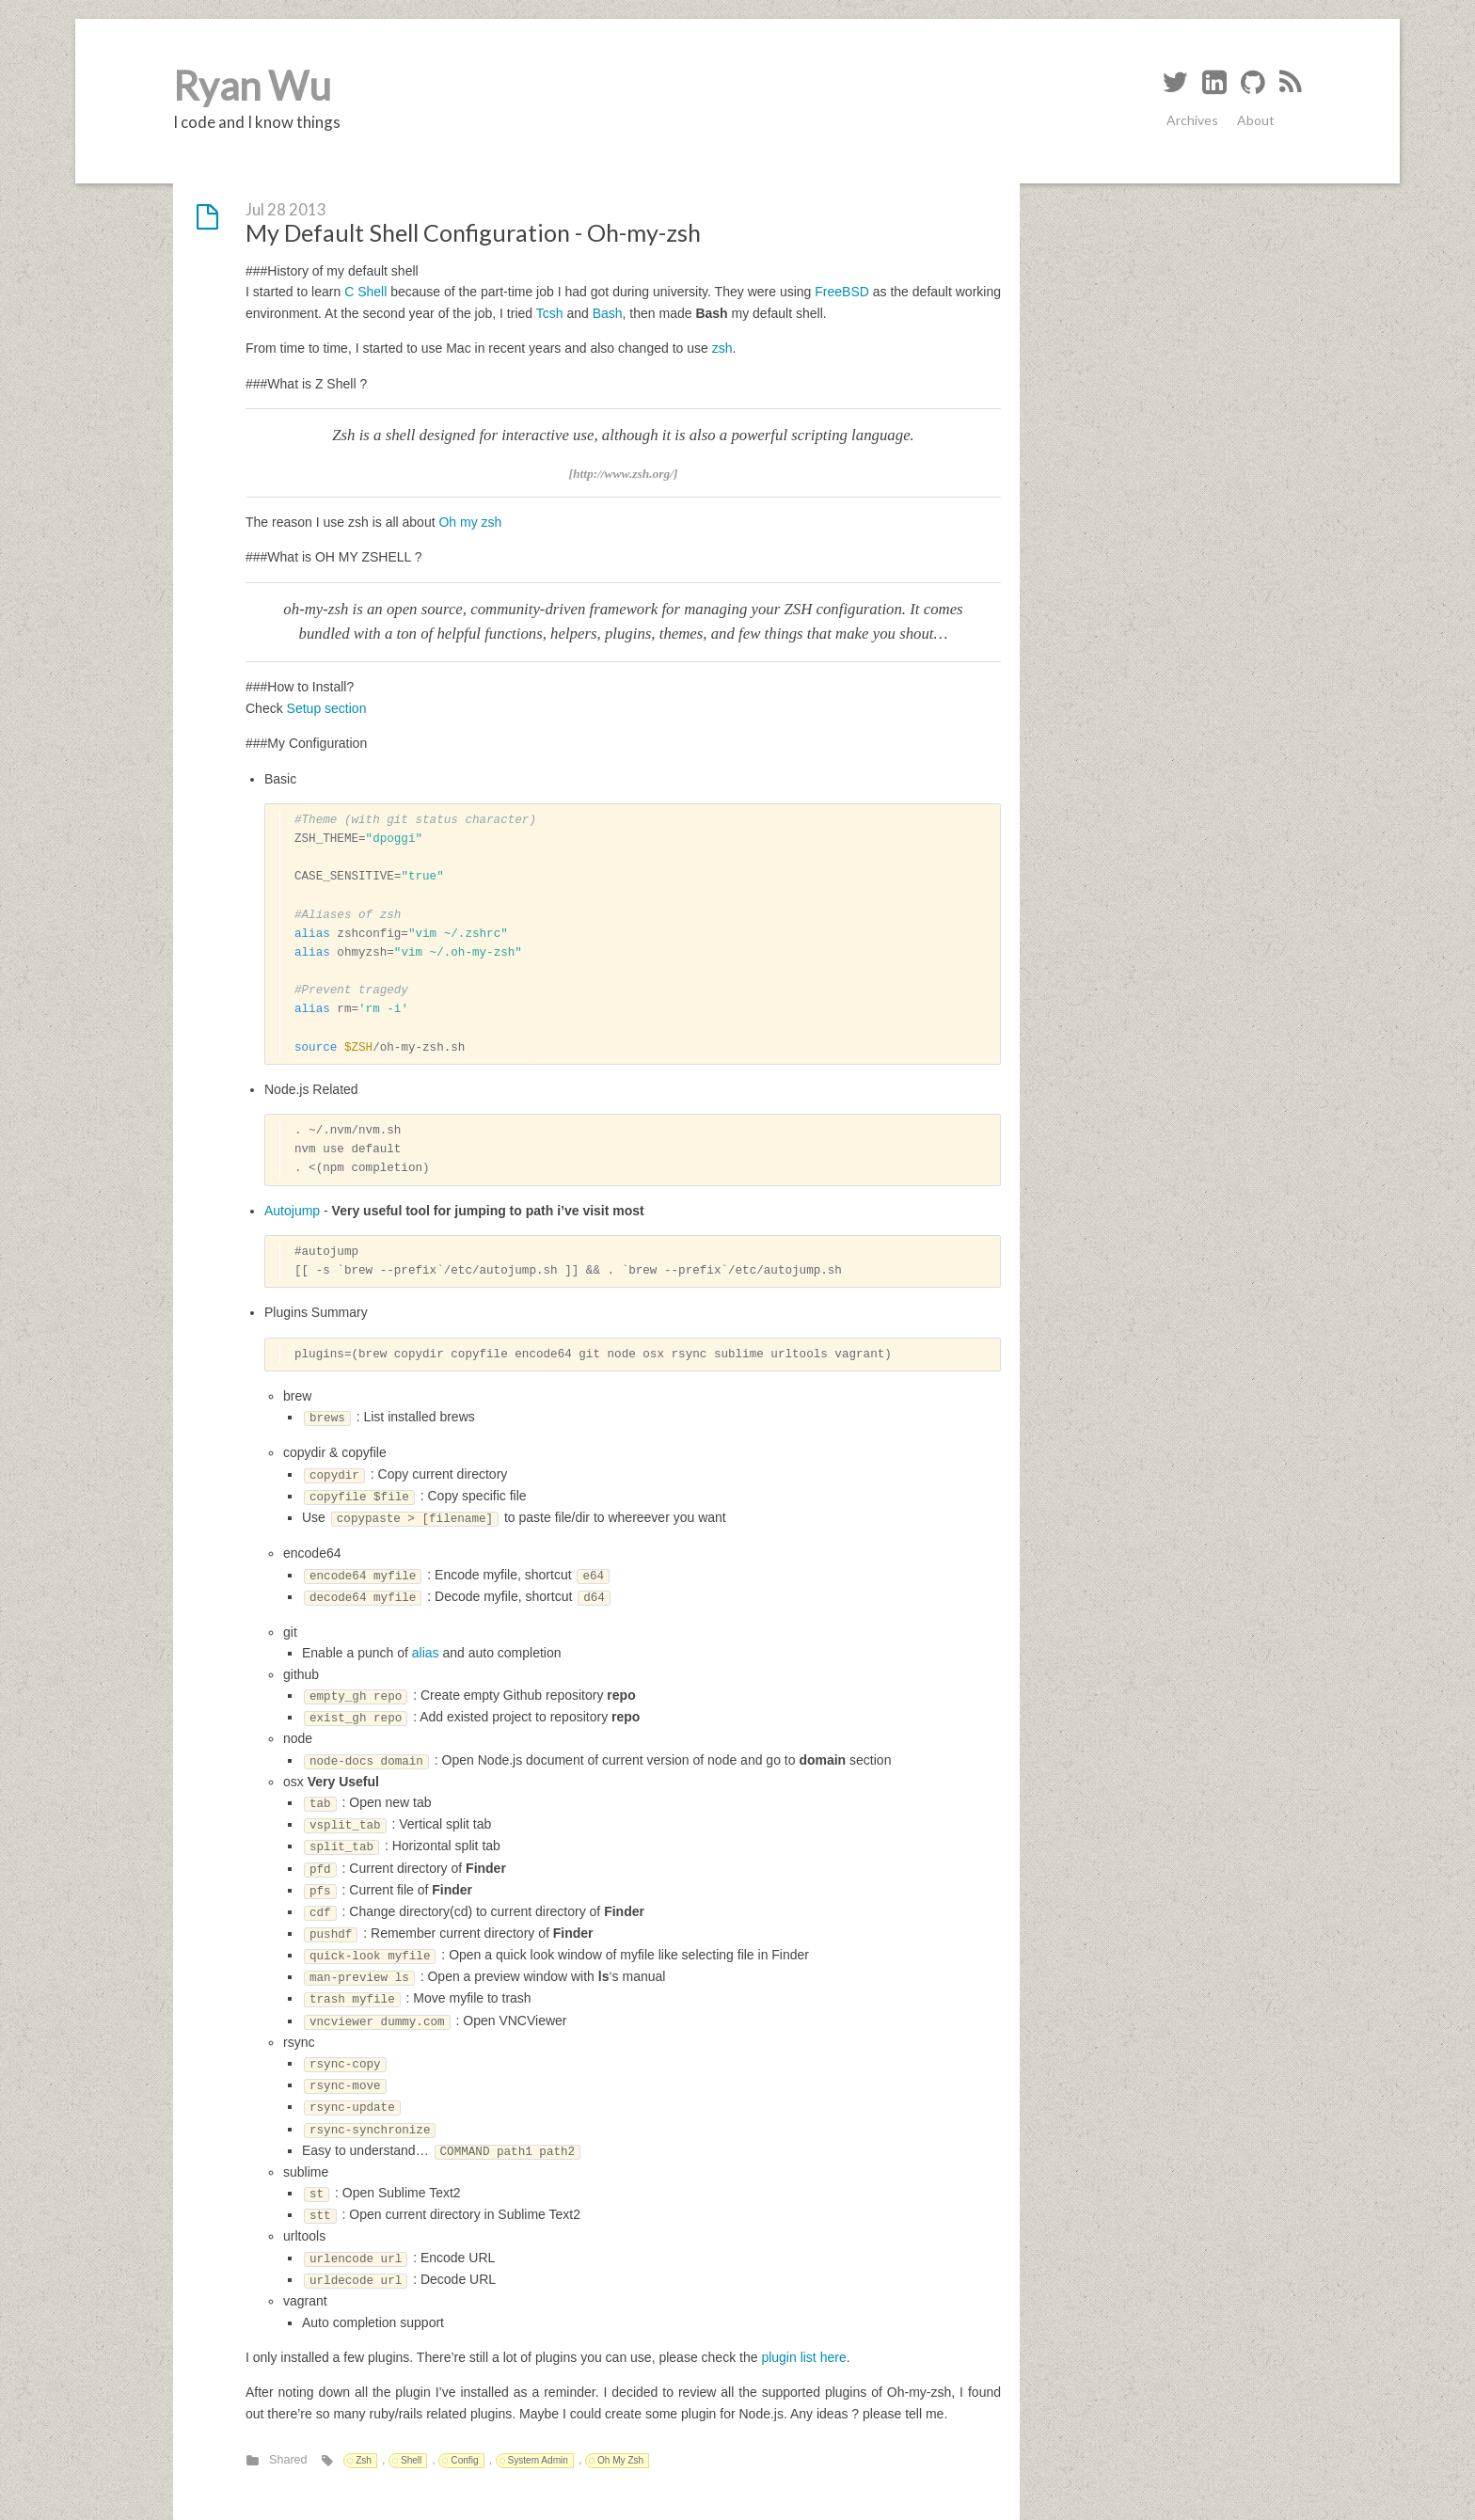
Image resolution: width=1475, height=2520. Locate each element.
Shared (288, 2459)
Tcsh (549, 313)
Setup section (327, 708)
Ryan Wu (252, 85)
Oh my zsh (469, 522)
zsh (722, 348)
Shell (411, 2460)
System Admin (538, 2460)
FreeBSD (842, 291)
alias (425, 1652)
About (1256, 120)
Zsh (364, 2460)
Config (464, 2460)
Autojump (292, 1210)
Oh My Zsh (620, 2460)
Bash (608, 313)
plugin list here (803, 2357)
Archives (1192, 120)
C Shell (365, 291)
